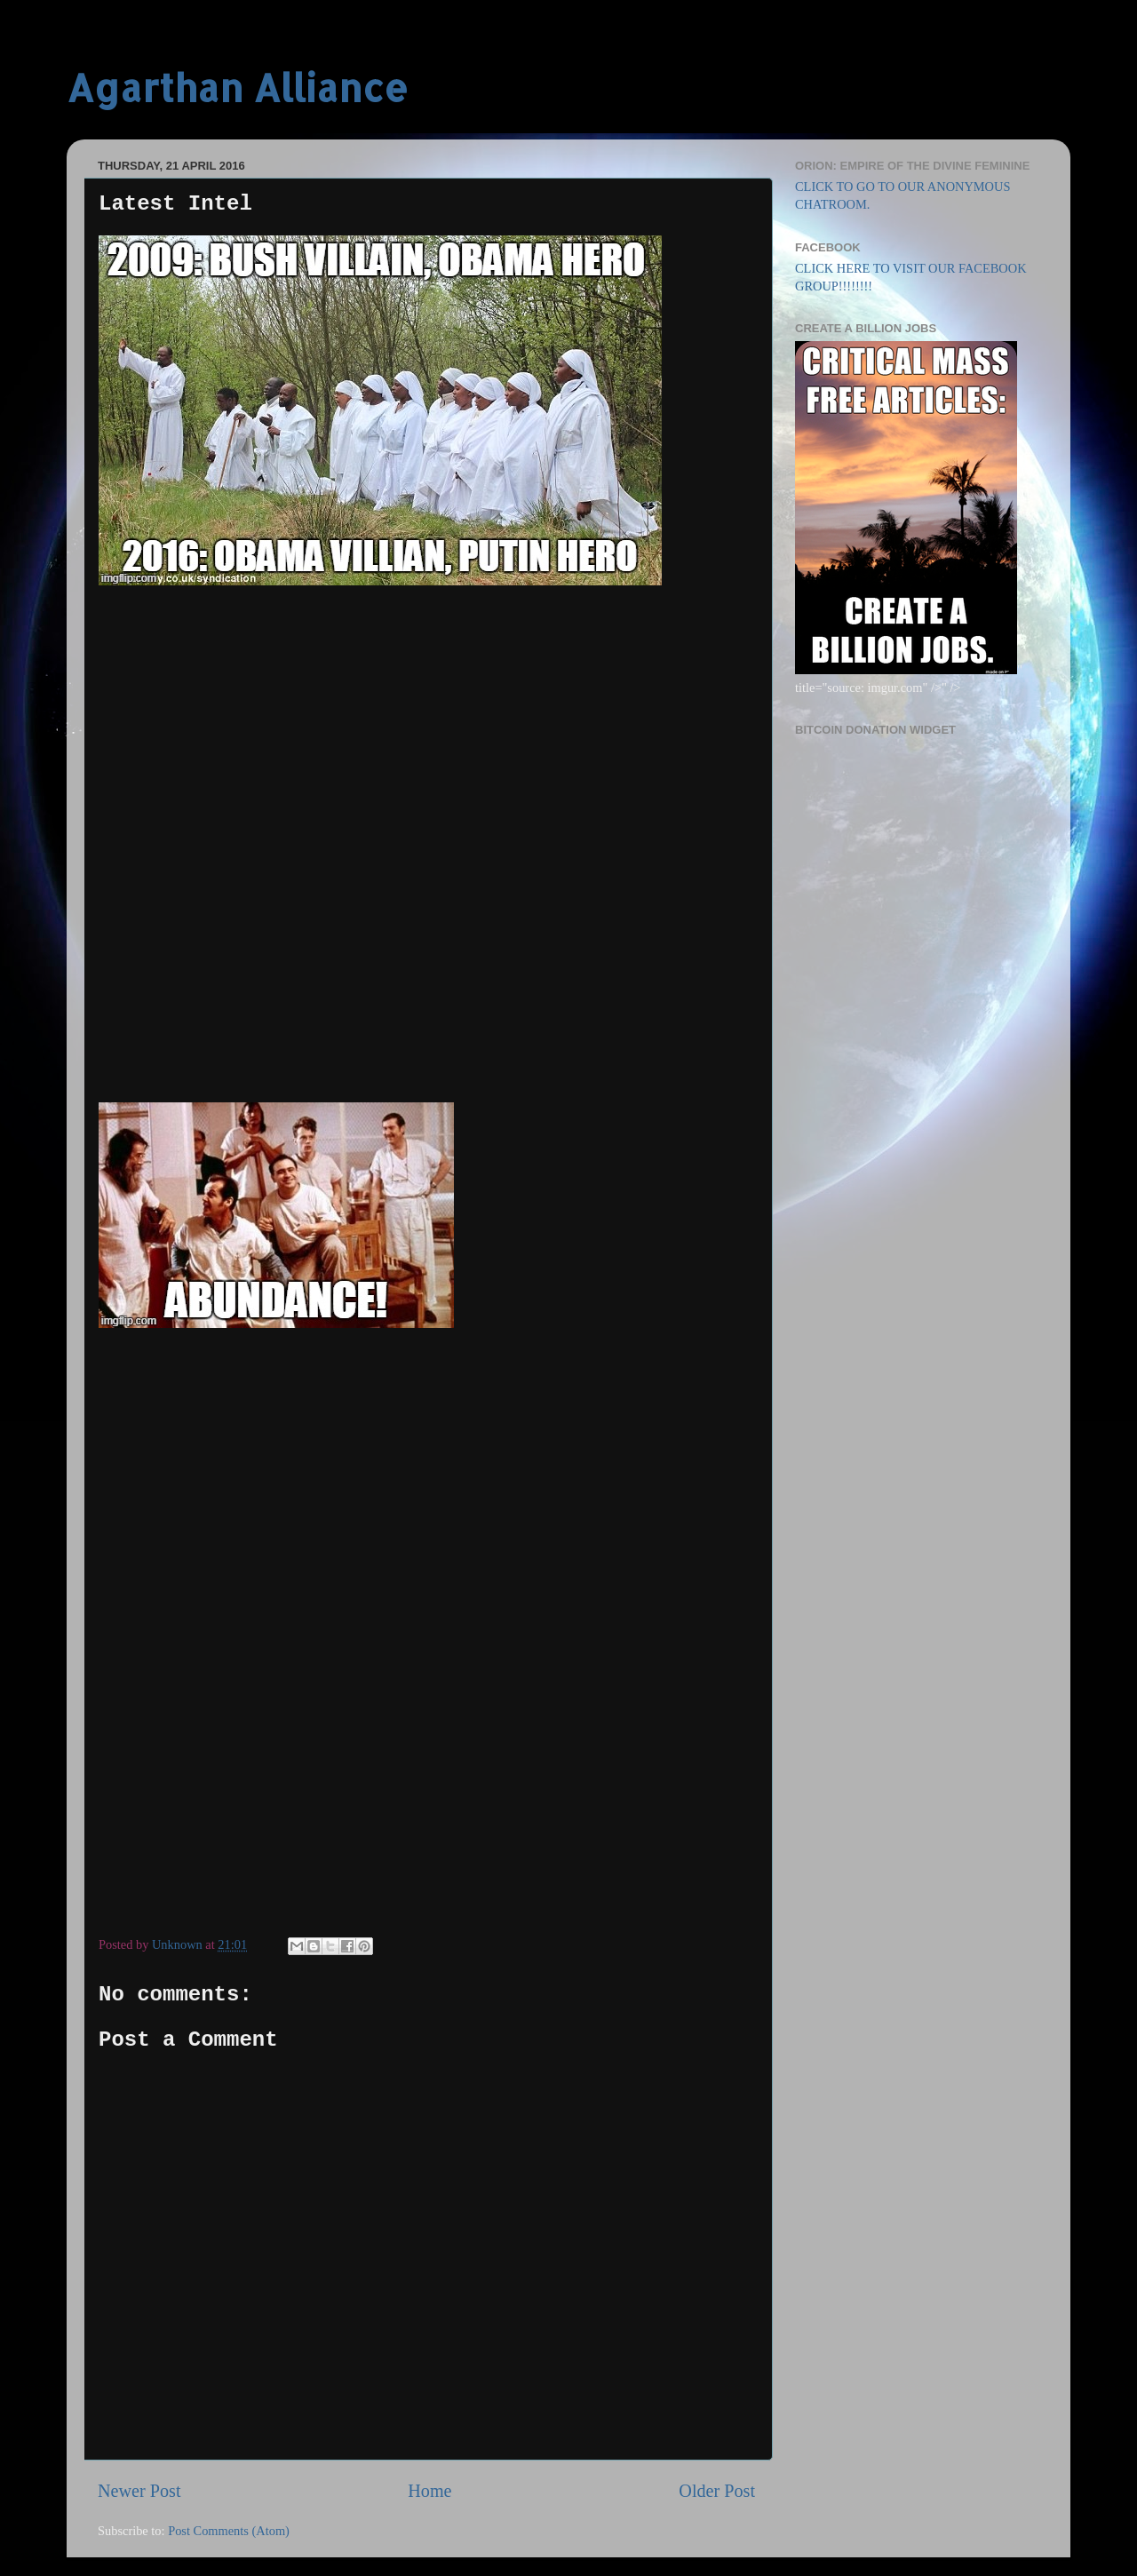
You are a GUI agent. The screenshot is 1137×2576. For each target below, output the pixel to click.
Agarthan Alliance (237, 87)
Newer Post (139, 2490)
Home (429, 2490)
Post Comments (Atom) (229, 2531)
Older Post (717, 2490)
